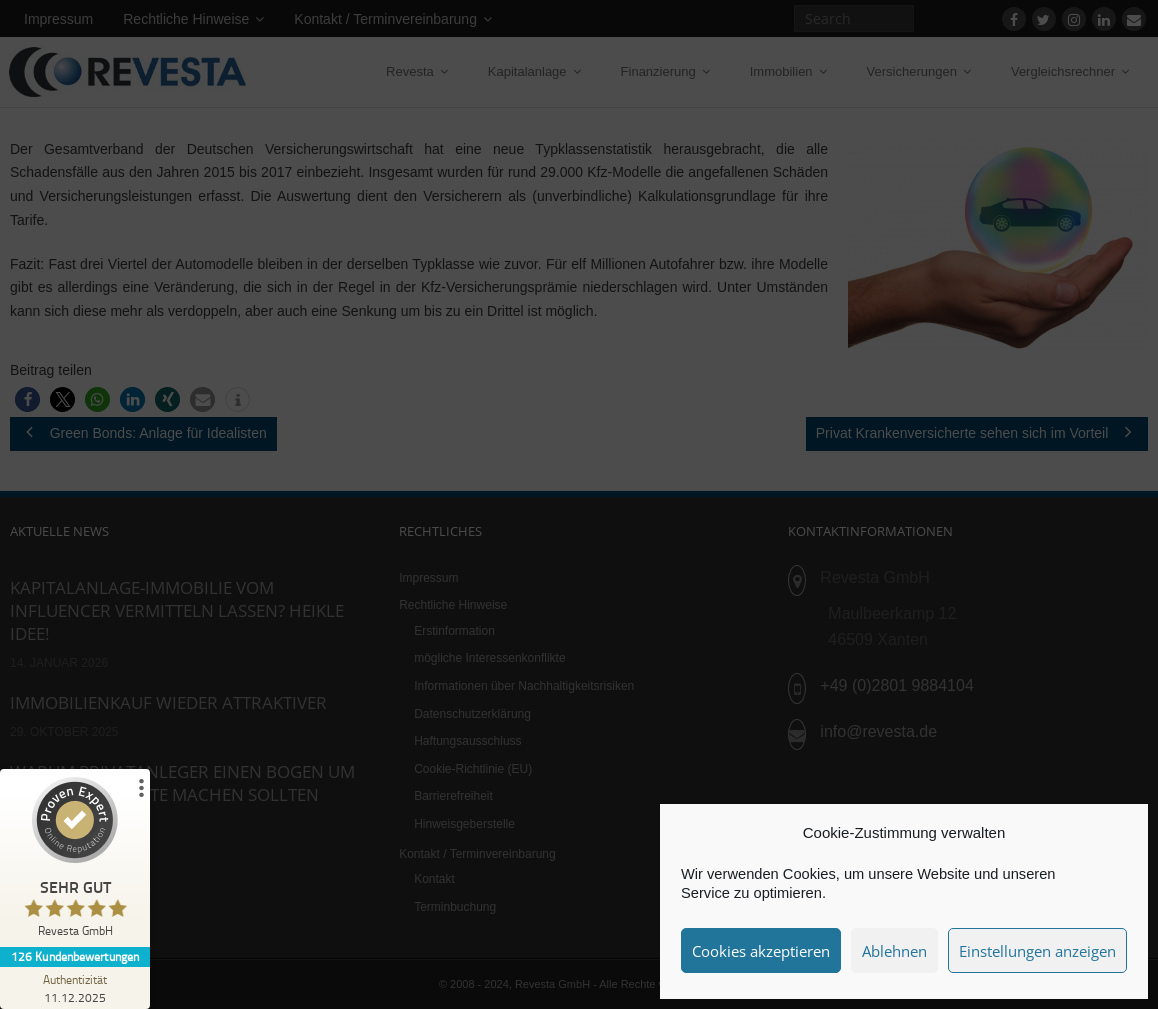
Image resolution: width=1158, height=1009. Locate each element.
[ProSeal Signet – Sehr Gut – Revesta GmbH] (75, 861)
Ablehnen (894, 951)
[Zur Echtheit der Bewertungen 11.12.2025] (75, 988)
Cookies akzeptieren (761, 951)
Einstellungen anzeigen (1037, 951)
